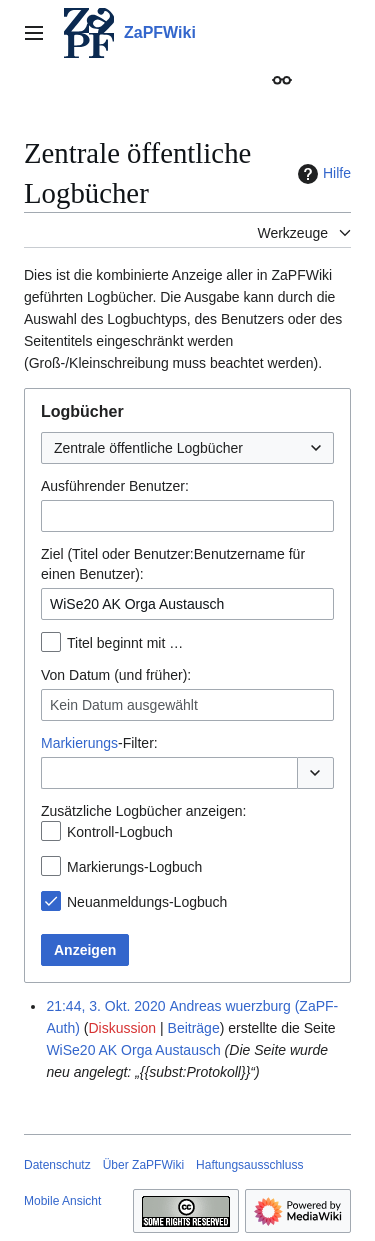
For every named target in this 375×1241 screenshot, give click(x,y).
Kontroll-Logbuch (120, 832)
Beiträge (194, 1028)
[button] (315, 773)
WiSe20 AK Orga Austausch (133, 1050)
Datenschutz (57, 1165)
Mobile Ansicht (62, 1201)
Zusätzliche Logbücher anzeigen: (143, 811)
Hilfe (322, 174)
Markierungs (79, 743)
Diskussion (122, 1028)
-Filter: (99, 743)
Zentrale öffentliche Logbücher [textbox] (148, 448)
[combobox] (187, 448)
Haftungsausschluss (249, 1165)
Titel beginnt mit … (125, 643)
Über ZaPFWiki (143, 1165)
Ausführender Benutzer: (115, 486)
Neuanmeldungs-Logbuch (147, 902)
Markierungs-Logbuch (134, 867)
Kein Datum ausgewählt (124, 705)
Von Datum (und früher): (116, 675)
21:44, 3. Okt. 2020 (105, 1006)
